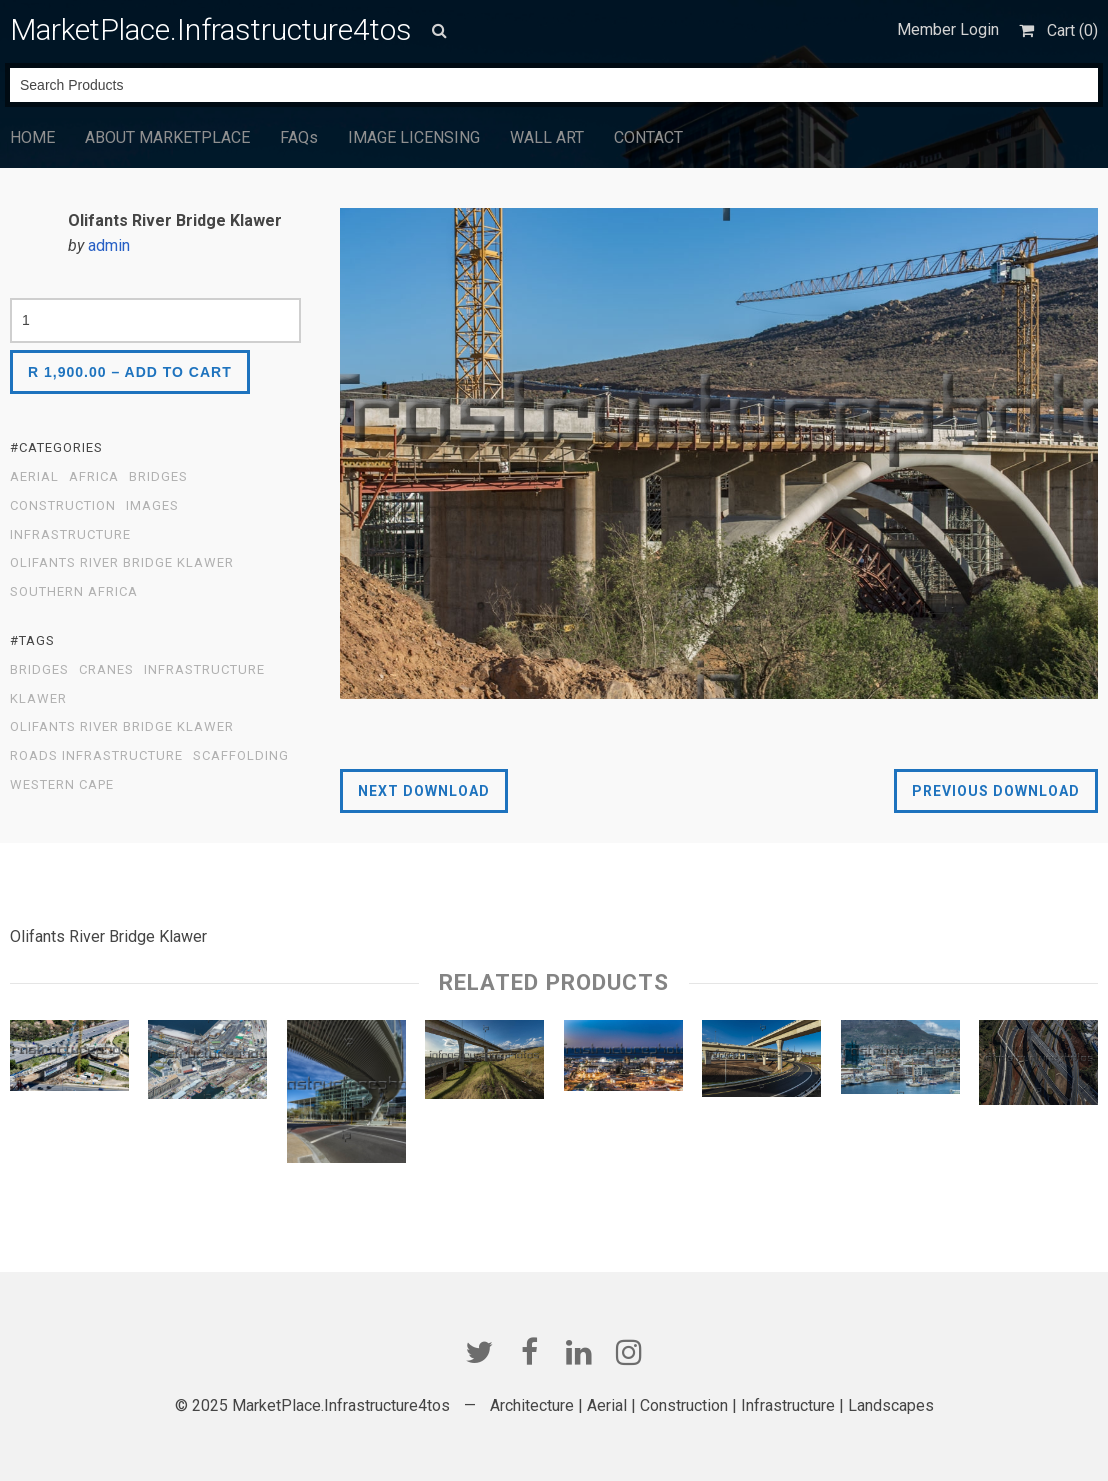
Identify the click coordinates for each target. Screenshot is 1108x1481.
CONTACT (648, 137)
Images (152, 506)
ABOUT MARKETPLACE (167, 137)
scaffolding (241, 756)
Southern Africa (74, 592)
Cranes (106, 670)
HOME (32, 137)
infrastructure (204, 670)
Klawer (38, 699)
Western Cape (62, 785)
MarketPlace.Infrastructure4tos (211, 29)
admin (109, 245)
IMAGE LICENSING (414, 137)
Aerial (34, 477)
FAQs (299, 137)
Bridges (158, 477)
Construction (63, 506)
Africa (94, 477)
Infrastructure (70, 535)
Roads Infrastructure (96, 756)
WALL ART (547, 137)
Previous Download (996, 791)
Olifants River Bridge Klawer (122, 563)
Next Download (424, 791)
